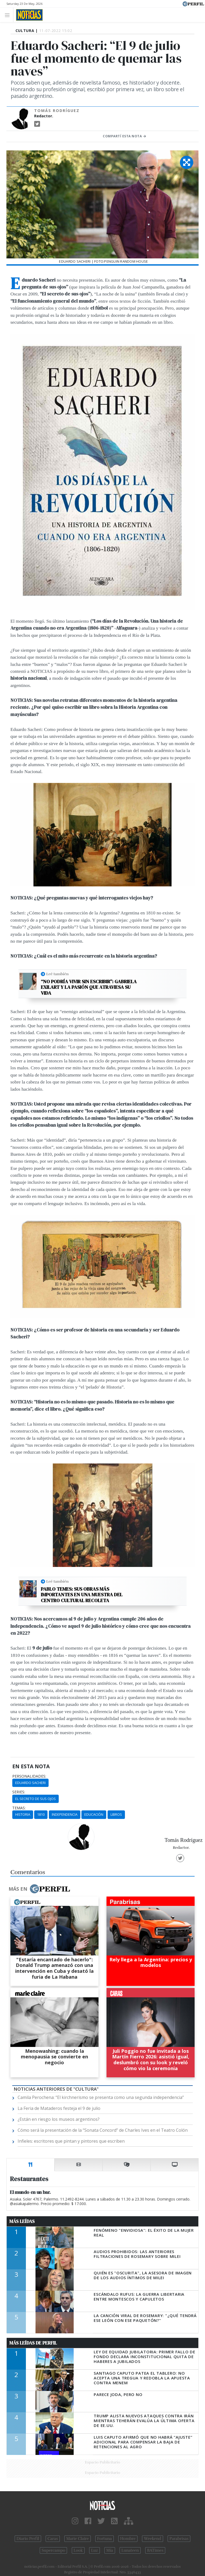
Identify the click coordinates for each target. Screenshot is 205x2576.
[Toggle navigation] (8, 14)
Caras (53, 2538)
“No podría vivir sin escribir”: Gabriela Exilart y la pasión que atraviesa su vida (89, 987)
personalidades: (29, 1776)
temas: (19, 1808)
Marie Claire (77, 2538)
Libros (116, 1814)
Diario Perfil (28, 2538)
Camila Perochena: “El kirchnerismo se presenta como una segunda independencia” (101, 2097)
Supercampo (53, 2550)
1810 (41, 1814)
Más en (39, 1888)
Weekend (152, 2538)
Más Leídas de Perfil (33, 2343)
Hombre (128, 2538)
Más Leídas (22, 2221)
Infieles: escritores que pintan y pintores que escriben (71, 2141)
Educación (93, 1814)
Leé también (57, 973)
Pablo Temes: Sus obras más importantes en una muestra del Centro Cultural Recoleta (82, 1594)
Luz (94, 2550)
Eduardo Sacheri (30, 1782)
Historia (22, 1814)
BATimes (155, 2550)
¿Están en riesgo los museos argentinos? (59, 2119)
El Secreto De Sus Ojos (35, 1798)
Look (78, 2550)
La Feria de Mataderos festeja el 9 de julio (59, 2108)
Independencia (64, 1814)
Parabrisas (178, 2538)
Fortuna (104, 2538)
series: (18, 1792)
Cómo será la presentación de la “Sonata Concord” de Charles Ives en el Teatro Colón (103, 2130)
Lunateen (130, 2550)
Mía (109, 2550)
